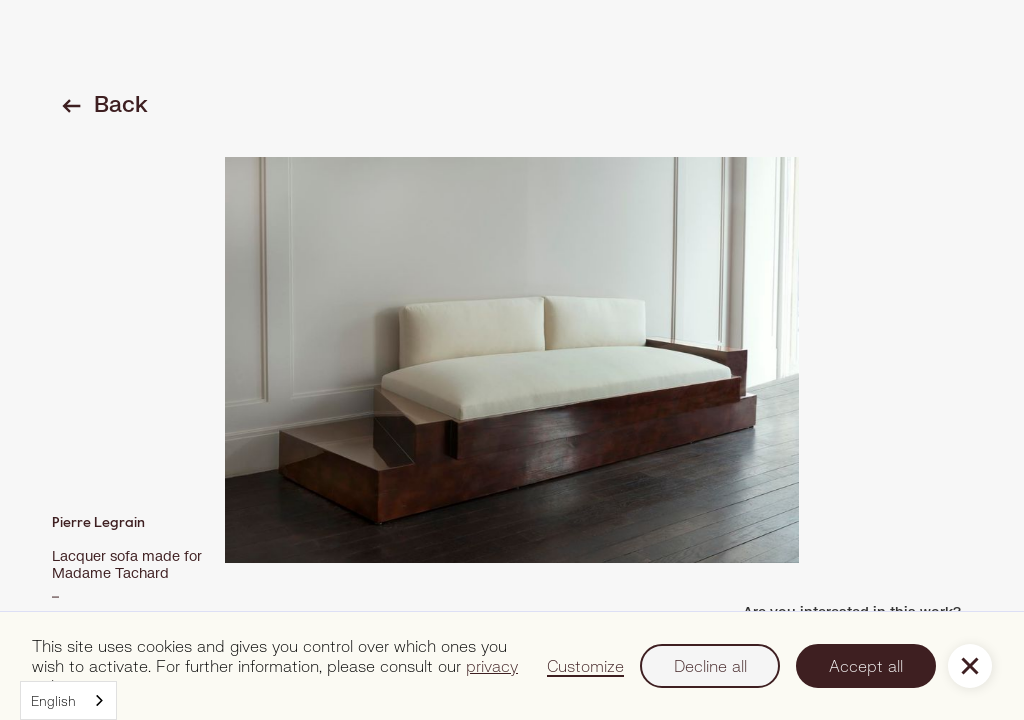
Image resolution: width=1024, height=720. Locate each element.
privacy (492, 665)
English (53, 701)
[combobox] (68, 700)
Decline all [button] (710, 665)
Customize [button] (585, 665)
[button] (970, 666)
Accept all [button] (866, 665)
